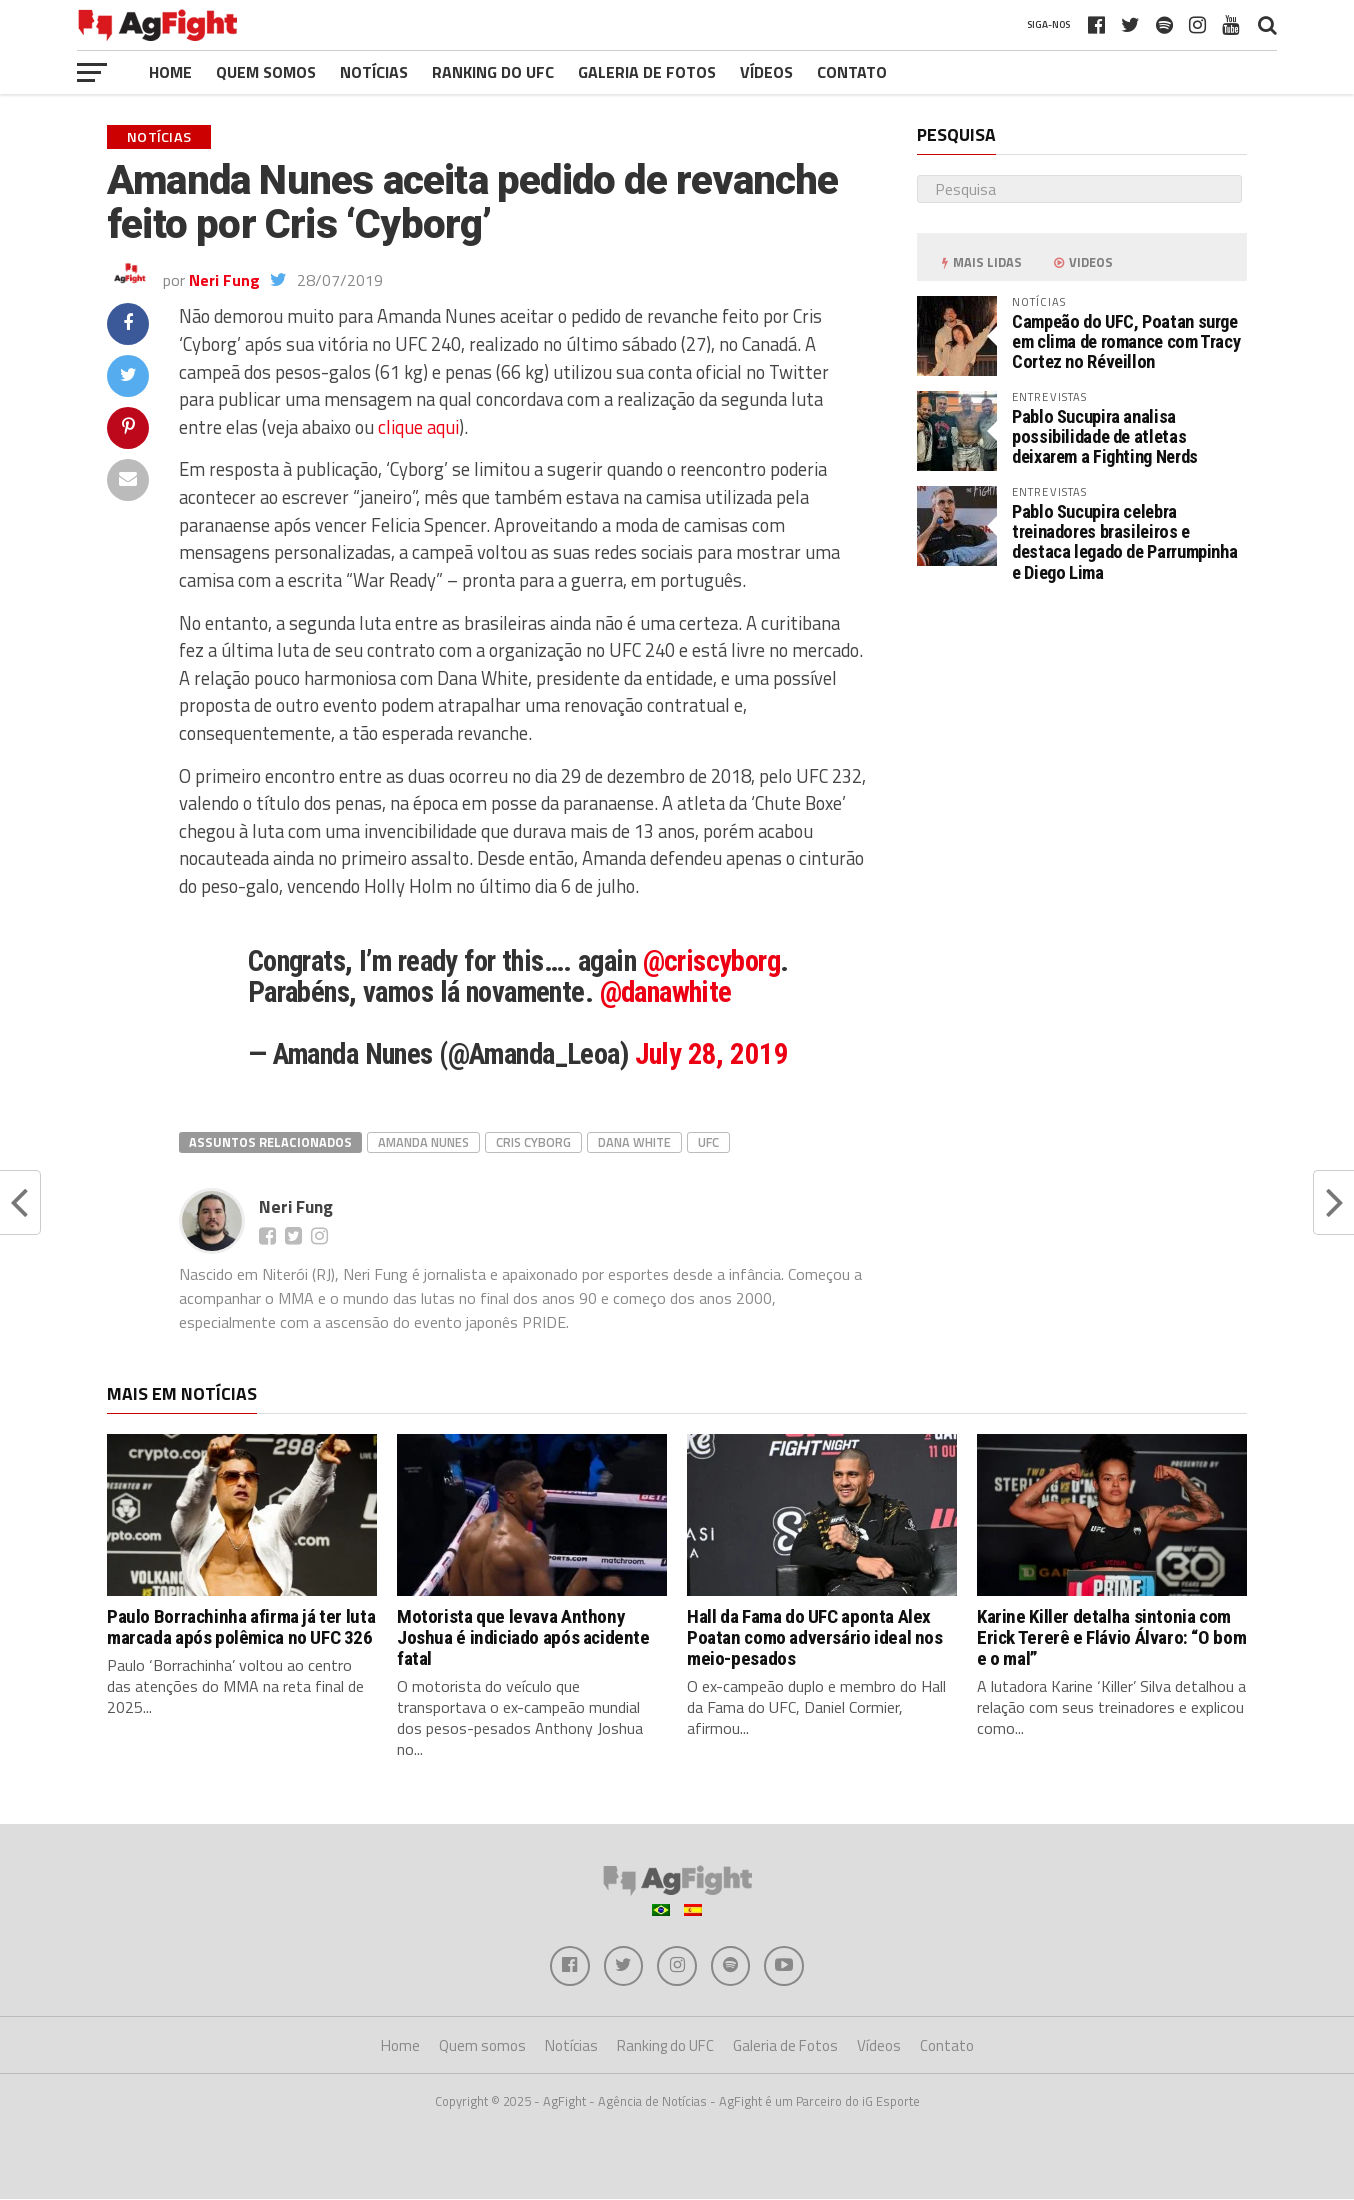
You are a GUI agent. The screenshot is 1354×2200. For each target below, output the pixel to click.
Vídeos (766, 72)
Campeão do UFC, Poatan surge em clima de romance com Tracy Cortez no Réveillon (1126, 341)
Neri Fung (224, 280)
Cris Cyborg (533, 1142)
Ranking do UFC (493, 72)
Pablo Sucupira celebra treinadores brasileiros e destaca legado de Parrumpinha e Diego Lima (1124, 542)
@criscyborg (712, 961)
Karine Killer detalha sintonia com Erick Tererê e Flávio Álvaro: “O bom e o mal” (1111, 1637)
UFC (708, 1142)
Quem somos (266, 72)
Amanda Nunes (423, 1142)
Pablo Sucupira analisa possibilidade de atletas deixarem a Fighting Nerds (1105, 436)
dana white (634, 1142)
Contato (852, 72)
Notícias (374, 72)
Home (170, 72)
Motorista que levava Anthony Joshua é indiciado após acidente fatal (523, 1637)
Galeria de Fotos (647, 72)
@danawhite (666, 992)
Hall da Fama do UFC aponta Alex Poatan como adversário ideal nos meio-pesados (815, 1637)
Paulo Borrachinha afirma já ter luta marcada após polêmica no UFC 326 (241, 1627)
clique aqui (418, 427)
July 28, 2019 (712, 1054)
